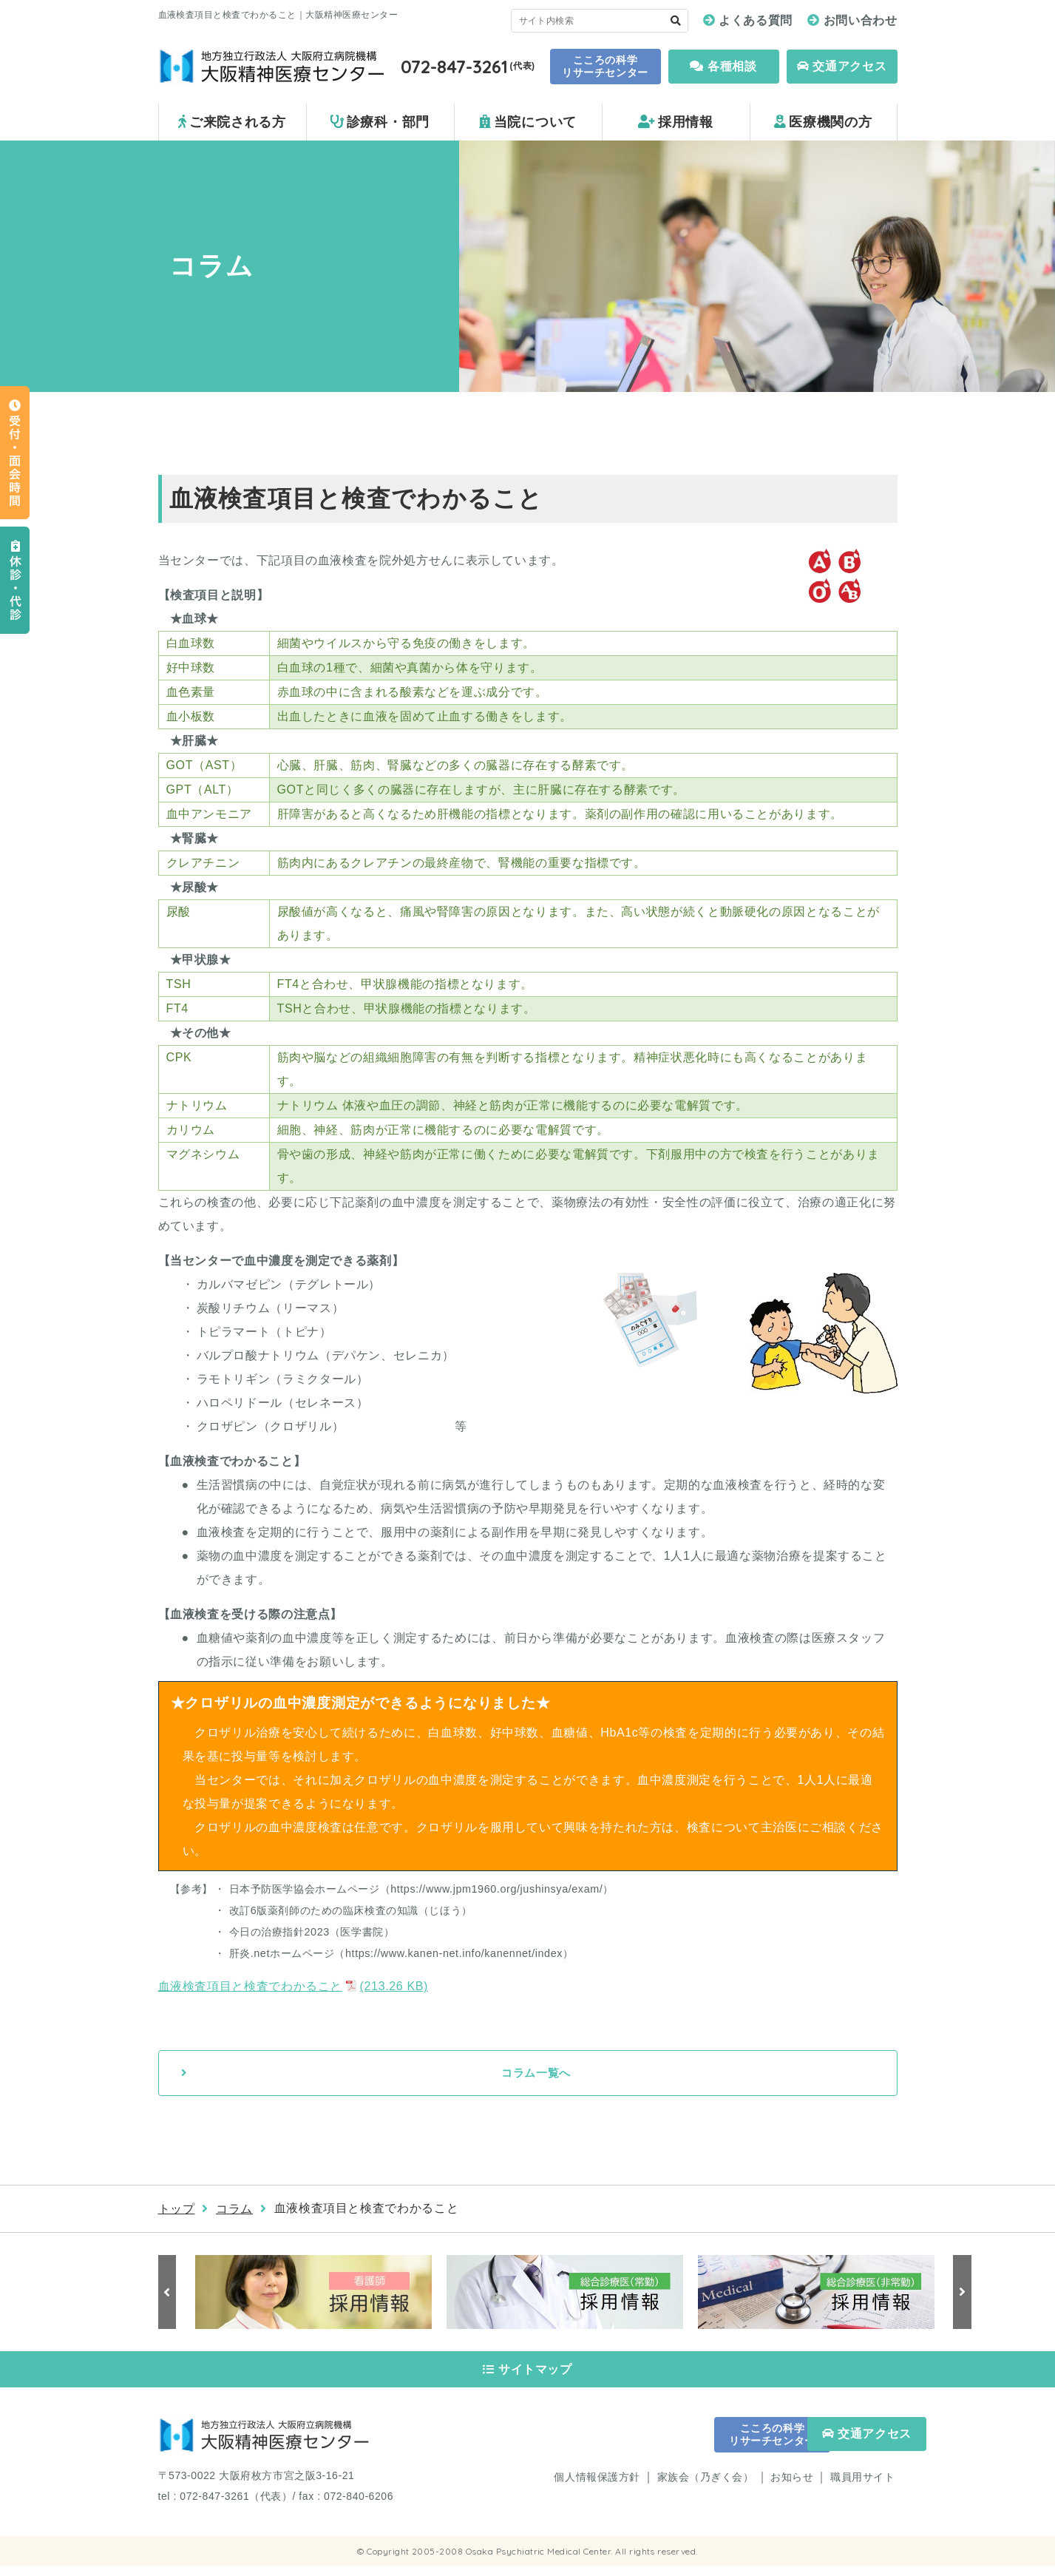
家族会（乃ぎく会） (705, 2486)
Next (960, 2293)
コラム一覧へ (536, 2073)
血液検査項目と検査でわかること (293, 1986)
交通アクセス (841, 66)
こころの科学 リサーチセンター (605, 66)
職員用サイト (862, 2486)
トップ (176, 2210)
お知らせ (791, 2486)
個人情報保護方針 (597, 2486)
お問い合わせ (861, 20)
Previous (169, 2293)
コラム (234, 2210)
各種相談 (723, 66)
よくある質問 (756, 20)
